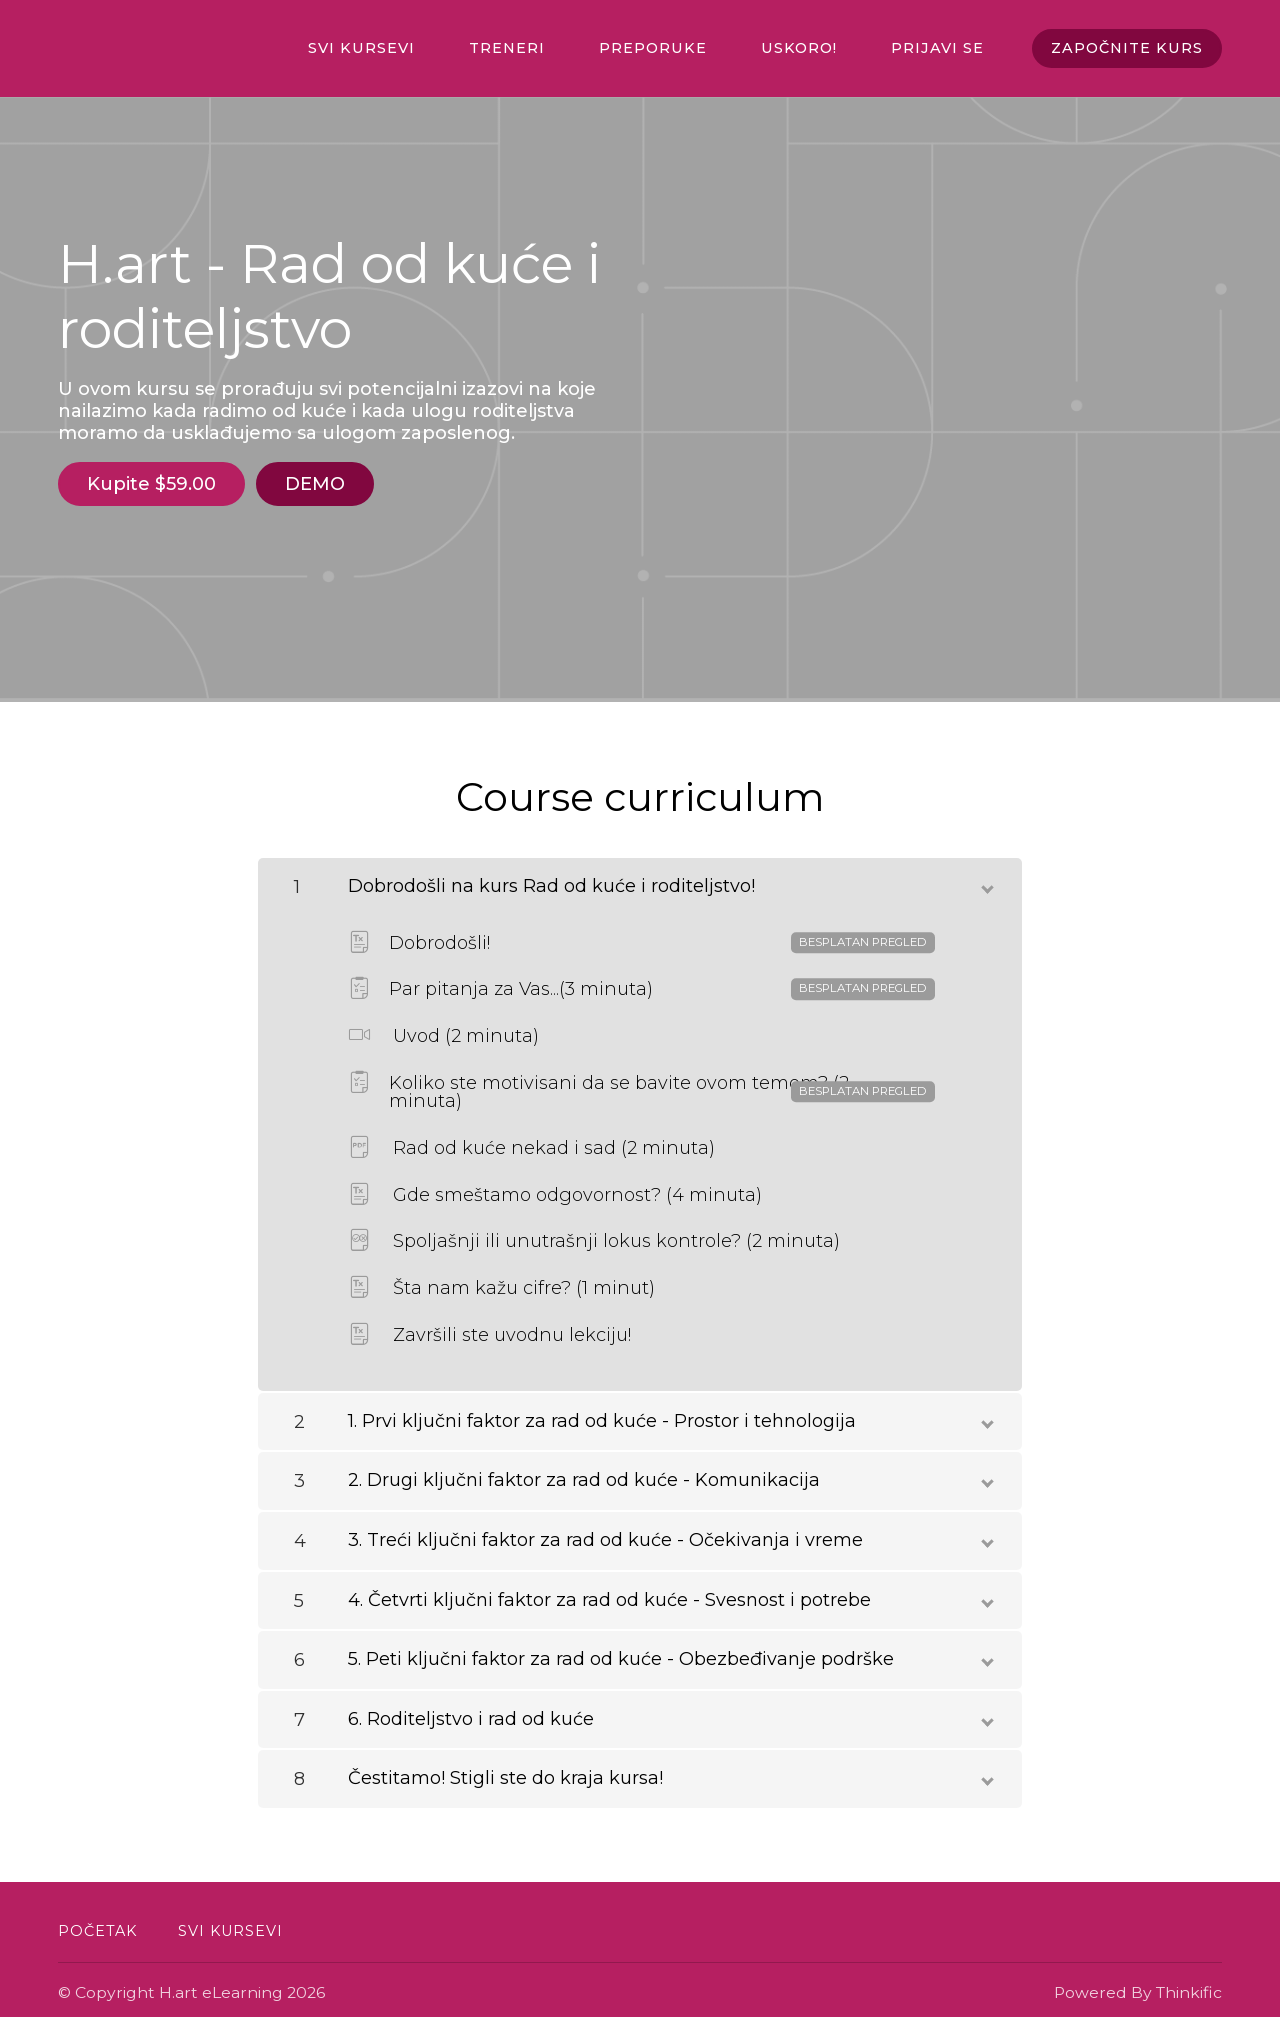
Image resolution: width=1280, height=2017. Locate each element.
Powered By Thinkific (1138, 1985)
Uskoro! (817, 49)
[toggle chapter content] (986, 878)
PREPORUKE (684, 49)
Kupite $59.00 (151, 485)
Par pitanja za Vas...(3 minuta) (641, 983)
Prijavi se (942, 49)
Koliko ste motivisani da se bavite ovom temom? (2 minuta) (641, 1085)
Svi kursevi (418, 49)
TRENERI (551, 49)
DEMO (322, 485)
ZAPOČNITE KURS (1126, 49)
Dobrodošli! (641, 936)
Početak (97, 1925)
